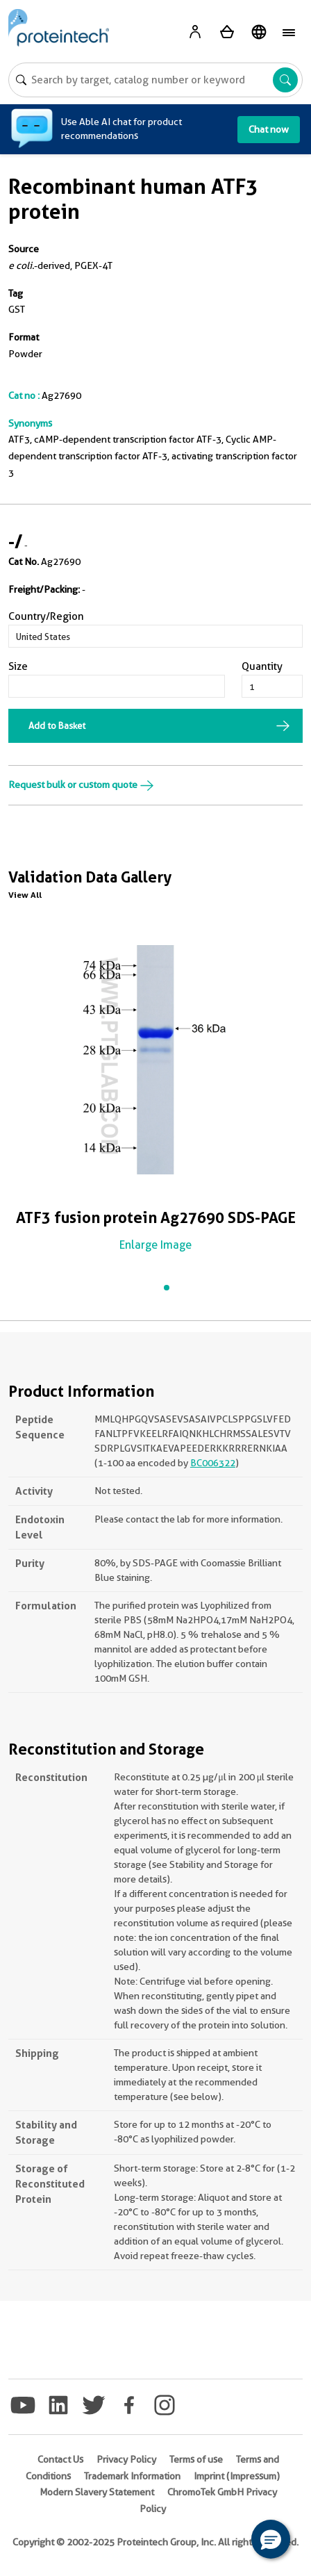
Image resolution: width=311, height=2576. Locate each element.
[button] (270, 2539)
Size (18, 666)
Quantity (262, 666)
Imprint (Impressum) (237, 2475)
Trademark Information (132, 2475)
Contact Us (60, 2459)
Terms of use (196, 2459)
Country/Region (46, 616)
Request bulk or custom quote (81, 784)
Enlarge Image (155, 1245)
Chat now (269, 129)
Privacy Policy (126, 2459)
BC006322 (212, 1462)
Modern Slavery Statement (97, 2491)
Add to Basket (56, 725)
